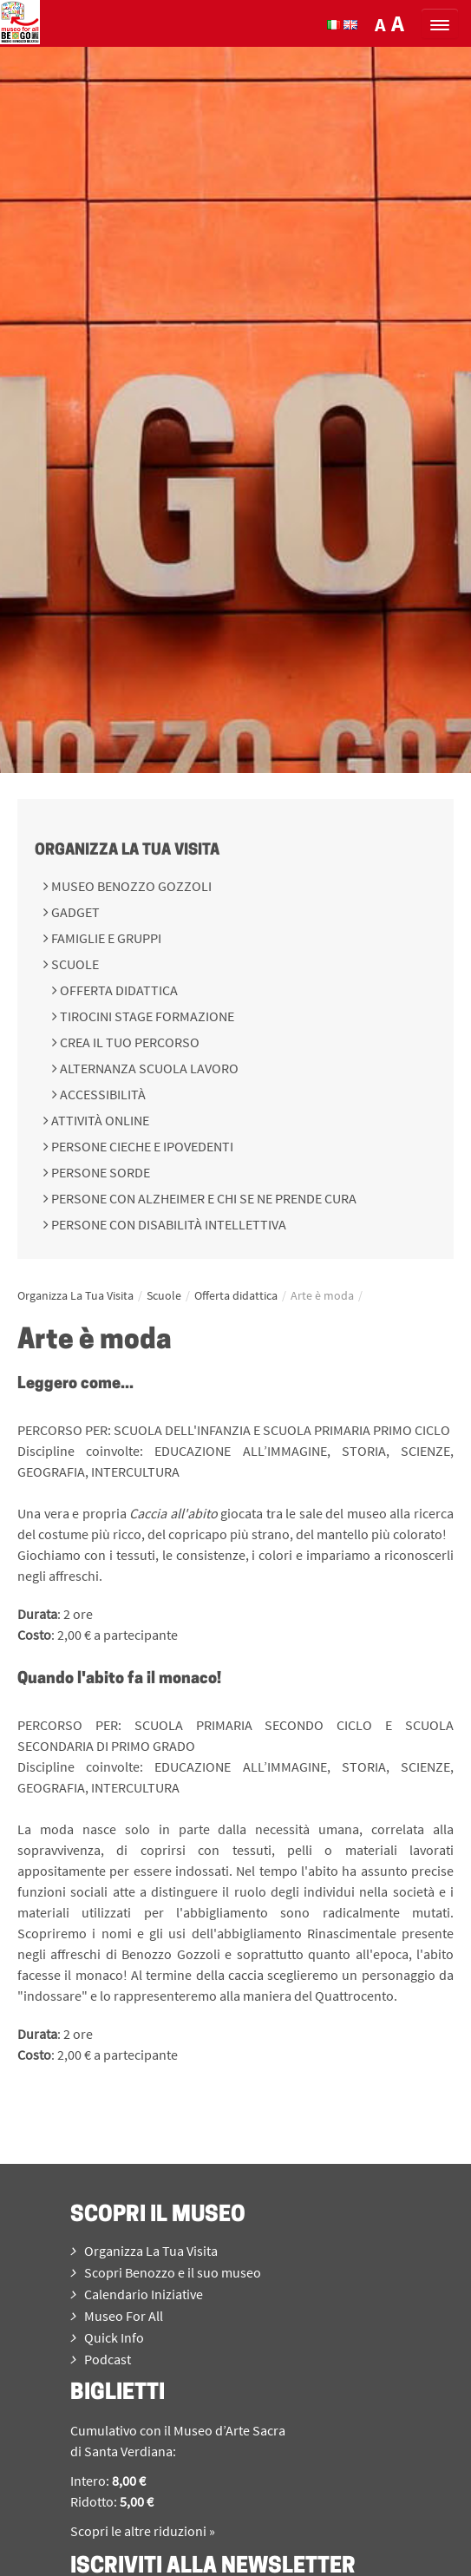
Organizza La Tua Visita (127, 850)
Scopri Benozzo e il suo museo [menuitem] (165, 2272)
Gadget (74, 912)
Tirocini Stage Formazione (145, 1016)
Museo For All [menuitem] (116, 2315)
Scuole (74, 964)
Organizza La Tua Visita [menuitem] (144, 2250)
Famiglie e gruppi (105, 938)
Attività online (99, 1120)
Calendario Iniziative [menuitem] (136, 2294)
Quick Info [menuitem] (107, 2337)
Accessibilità (101, 1094)
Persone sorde (99, 1172)
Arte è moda (322, 1295)
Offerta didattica (117, 990)
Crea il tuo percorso (128, 1042)
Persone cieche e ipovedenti (141, 1146)
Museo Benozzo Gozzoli (130, 886)
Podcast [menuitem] (100, 2359)
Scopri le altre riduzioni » (142, 2531)
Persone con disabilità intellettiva (167, 1224)
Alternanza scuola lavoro (148, 1068)
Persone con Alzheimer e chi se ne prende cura (203, 1198)
